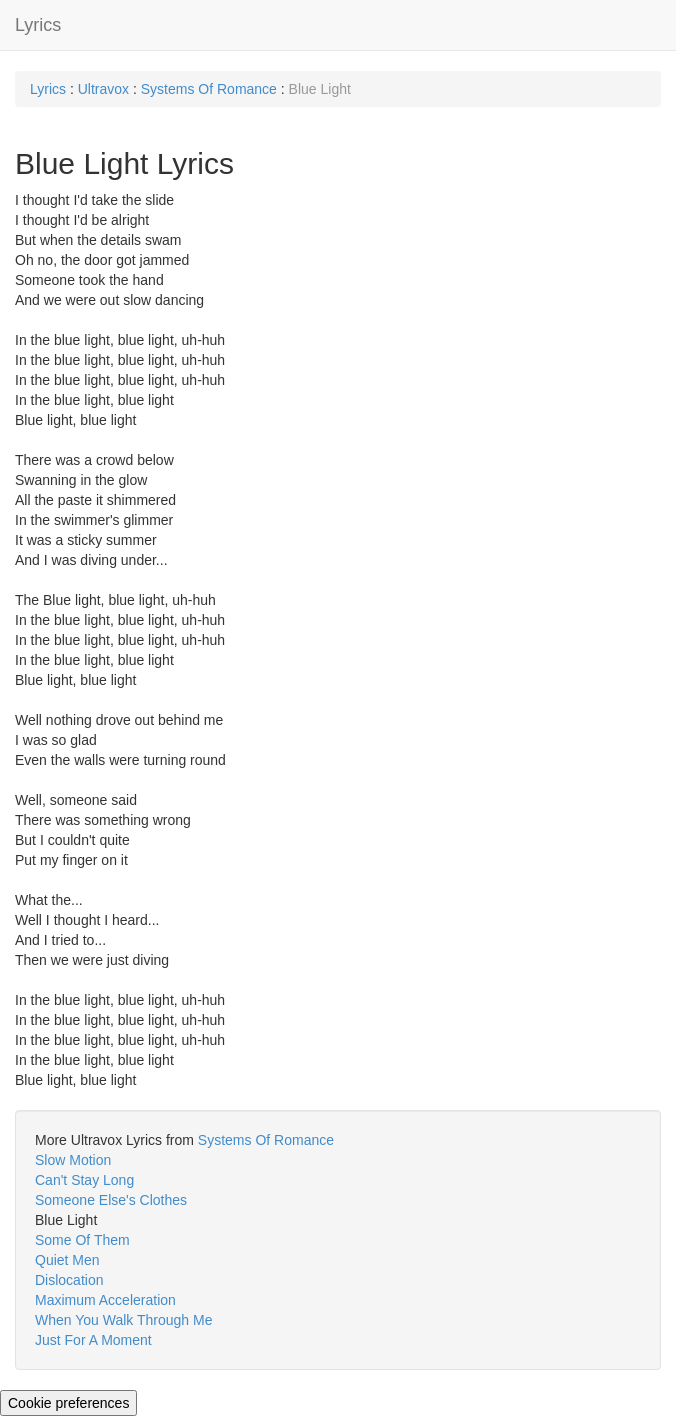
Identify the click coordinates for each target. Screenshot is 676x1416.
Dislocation (69, 1280)
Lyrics (38, 25)
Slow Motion (73, 1160)
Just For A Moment (93, 1340)
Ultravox (103, 89)
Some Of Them (82, 1240)
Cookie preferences (68, 1403)
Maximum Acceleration (105, 1300)
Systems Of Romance (209, 89)
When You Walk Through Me (123, 1320)
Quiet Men (67, 1260)
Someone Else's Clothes (111, 1200)
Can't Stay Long (84, 1180)
